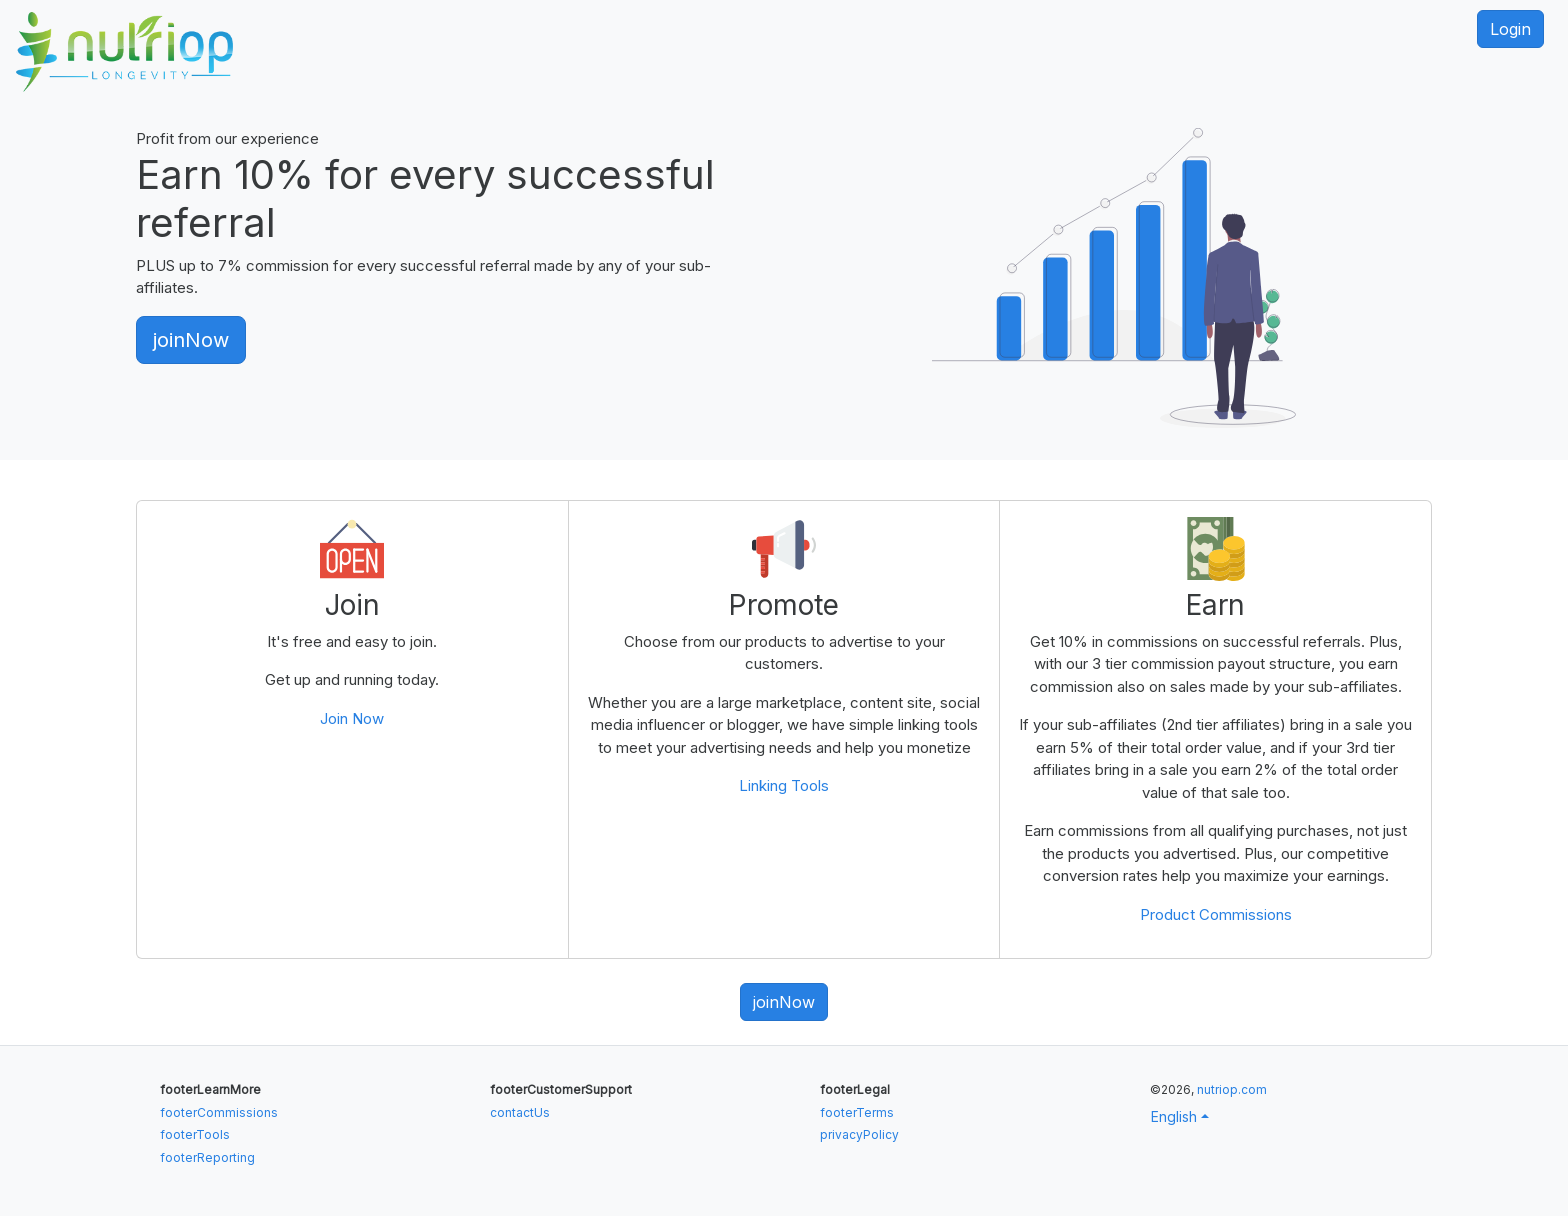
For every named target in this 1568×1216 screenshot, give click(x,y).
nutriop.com (1232, 1089)
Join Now (352, 718)
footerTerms (857, 1112)
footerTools (195, 1134)
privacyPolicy (859, 1134)
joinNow (191, 340)
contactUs (520, 1112)
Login (1510, 29)
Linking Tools (784, 785)
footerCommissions (219, 1112)
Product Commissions (1216, 914)
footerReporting (207, 1157)
